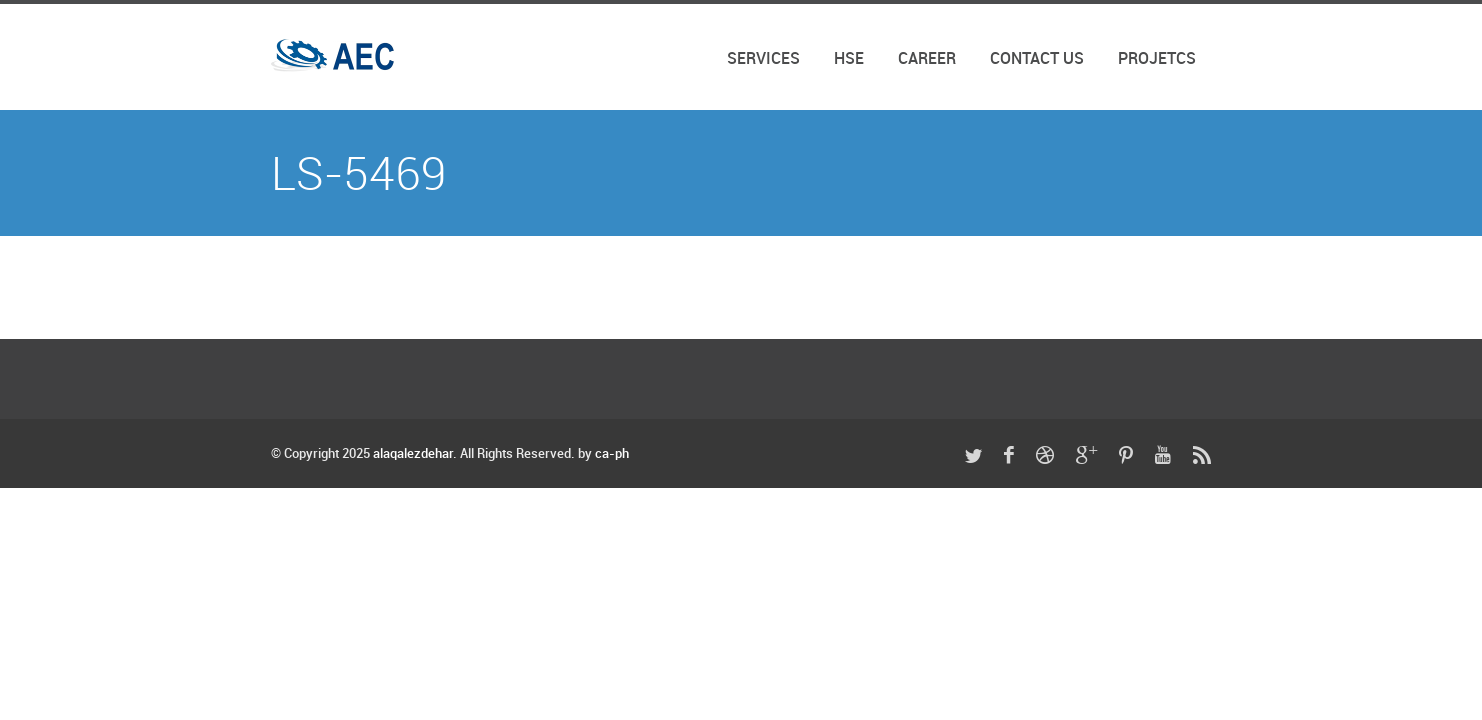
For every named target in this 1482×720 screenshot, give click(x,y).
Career (927, 59)
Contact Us (1037, 59)
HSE (849, 59)
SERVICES (763, 59)
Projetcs (1157, 59)
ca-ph (612, 454)
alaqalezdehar (413, 454)
